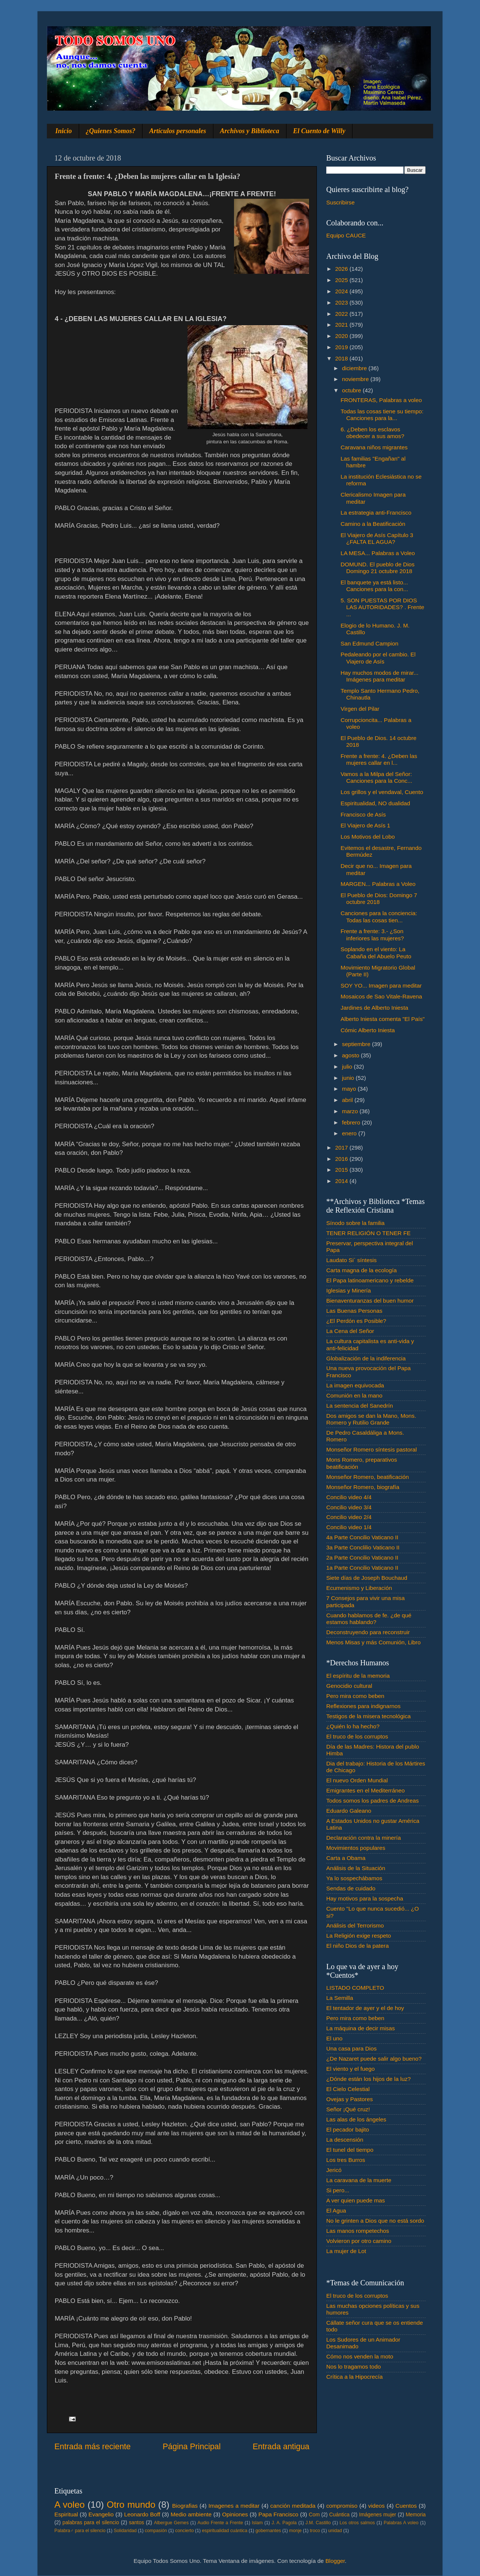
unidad (335, 2530)
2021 (342, 324)
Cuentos (406, 2505)
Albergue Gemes (171, 2522)
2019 (342, 347)
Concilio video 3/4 (349, 1507)
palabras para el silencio (91, 2522)
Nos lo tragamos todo (353, 2366)
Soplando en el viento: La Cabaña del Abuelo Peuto (375, 952)
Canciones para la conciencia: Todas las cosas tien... (378, 916)
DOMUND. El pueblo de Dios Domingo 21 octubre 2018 (377, 567)
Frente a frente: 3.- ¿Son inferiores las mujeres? (372, 934)
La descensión (344, 2139)
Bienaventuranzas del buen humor (370, 1300)
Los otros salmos (357, 2522)
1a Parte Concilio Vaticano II (362, 1567)
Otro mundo (130, 2504)
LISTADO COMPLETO (355, 1988)
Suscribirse (340, 202)
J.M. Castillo (318, 2522)
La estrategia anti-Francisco (375, 512)
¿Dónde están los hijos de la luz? (368, 2079)
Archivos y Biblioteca (249, 131)
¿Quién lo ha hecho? (353, 1726)
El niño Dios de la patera (357, 1946)
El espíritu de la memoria (358, 1675)
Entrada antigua (281, 2446)
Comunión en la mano (354, 1395)
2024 (342, 291)
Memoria (416, 2514)
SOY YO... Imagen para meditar (381, 985)
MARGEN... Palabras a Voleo (378, 884)
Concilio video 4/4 (349, 1497)
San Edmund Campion (369, 643)
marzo (351, 1111)
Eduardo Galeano (348, 1810)
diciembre (355, 368)
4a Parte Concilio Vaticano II (362, 1537)
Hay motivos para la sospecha (364, 1898)
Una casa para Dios (351, 2048)
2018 (342, 358)
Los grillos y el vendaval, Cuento (381, 792)
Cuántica (339, 2514)
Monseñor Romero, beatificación (367, 1477)
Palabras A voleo (401, 2522)
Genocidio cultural (349, 1686)
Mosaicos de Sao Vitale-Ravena (381, 996)
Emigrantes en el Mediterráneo (365, 1790)
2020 (342, 336)
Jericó (334, 2170)
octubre (352, 390)
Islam (257, 2522)
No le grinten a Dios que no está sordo (375, 2220)
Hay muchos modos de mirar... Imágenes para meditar (379, 676)
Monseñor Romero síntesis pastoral (371, 1449)
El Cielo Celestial (348, 2089)
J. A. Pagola (284, 2522)
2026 (342, 269)
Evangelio (101, 2514)
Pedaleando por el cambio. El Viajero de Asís (378, 657)
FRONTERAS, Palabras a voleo (381, 400)
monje (295, 2530)
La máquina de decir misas (360, 2028)
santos (136, 2522)
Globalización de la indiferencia (366, 1358)
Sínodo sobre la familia (355, 1223)
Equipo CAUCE (346, 235)
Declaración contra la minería (363, 1837)
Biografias (185, 2505)
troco (315, 2530)
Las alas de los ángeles (356, 2119)
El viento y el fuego (350, 2069)
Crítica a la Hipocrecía (354, 2376)
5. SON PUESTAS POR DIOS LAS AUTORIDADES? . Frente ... (382, 607)
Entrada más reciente (92, 2446)
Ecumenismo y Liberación (359, 1588)
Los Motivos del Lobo (367, 836)
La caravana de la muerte (358, 2180)
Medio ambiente (191, 2514)
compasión (156, 2530)
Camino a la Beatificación (372, 524)
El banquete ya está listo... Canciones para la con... (374, 585)
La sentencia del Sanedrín (359, 1405)
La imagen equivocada (355, 1385)
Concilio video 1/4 (349, 1527)
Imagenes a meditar (234, 2505)
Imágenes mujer (377, 2514)
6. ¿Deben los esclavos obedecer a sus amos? (372, 432)
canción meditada (293, 2505)
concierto (184, 2530)
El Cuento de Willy (319, 131)
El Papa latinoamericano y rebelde (370, 1280)
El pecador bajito (347, 2129)
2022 (342, 314)
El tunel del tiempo (350, 2150)
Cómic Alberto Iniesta (367, 1030)
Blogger (335, 2561)
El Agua (336, 2210)
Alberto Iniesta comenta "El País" (382, 1019)
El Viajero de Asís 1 (365, 825)
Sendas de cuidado (350, 1888)
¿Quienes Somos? (111, 131)
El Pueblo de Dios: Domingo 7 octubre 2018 (378, 898)
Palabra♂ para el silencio (79, 2530)
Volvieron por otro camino (358, 2241)
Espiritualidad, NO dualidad (375, 803)
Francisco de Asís (363, 814)
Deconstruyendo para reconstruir (368, 1632)
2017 (342, 1147)
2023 (342, 302)
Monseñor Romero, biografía (362, 1487)
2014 (342, 1181)
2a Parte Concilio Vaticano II (362, 1557)
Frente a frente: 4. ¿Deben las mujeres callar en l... (378, 759)
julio (348, 1066)
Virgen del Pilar (359, 709)
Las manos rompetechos (357, 2231)
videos (376, 2505)
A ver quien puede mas (355, 2200)
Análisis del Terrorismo (355, 1925)
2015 (342, 1169)
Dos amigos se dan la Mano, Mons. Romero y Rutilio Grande (371, 1419)
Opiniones (235, 2514)
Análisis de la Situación (355, 1868)
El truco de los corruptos (357, 1736)
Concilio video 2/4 (349, 1517)
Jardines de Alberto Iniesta (374, 1007)
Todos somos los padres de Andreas (372, 1800)
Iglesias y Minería (348, 1290)
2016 (342, 1159)
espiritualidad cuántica (224, 2530)
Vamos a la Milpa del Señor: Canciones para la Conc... (376, 777)
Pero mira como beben (355, 1696)
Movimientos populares (355, 1848)
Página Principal (192, 2446)
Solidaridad (125, 2530)
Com (314, 2514)
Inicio (64, 131)
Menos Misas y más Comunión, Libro (373, 1642)
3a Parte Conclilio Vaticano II (362, 1547)
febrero (352, 1122)
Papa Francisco (278, 2514)
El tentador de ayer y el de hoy (365, 2008)
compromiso (341, 2505)
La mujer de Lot (346, 2251)
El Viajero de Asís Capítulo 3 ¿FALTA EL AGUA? (376, 538)
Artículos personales (177, 131)
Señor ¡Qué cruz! (348, 2109)
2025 (342, 280)
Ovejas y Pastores (349, 2099)
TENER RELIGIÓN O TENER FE (368, 1233)
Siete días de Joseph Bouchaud (366, 1578)
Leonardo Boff (142, 2514)
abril (348, 1100)
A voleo (69, 2504)
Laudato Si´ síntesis (351, 1260)
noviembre (356, 379)
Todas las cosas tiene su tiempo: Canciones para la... (381, 414)
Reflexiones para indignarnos (363, 1706)
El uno (334, 2038)
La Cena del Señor (350, 1331)
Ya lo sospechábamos (354, 1878)
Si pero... (337, 2190)
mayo (350, 1088)
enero (350, 1133)
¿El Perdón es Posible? (356, 1321)
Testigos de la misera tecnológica (368, 1716)
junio (349, 1078)
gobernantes (268, 2530)
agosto (351, 1055)
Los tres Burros (345, 2160)
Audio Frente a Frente (220, 2522)
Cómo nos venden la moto (359, 2356)
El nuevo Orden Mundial (357, 1780)
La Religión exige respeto (358, 1935)
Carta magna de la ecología (361, 1270)
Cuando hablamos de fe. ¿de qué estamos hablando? (368, 1618)
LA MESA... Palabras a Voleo (377, 553)
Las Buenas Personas (354, 1311)
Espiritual (66, 2514)
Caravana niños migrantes (374, 447)
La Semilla (339, 1998)
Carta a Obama (346, 1858)
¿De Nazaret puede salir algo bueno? (374, 2058)
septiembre (357, 1044)
